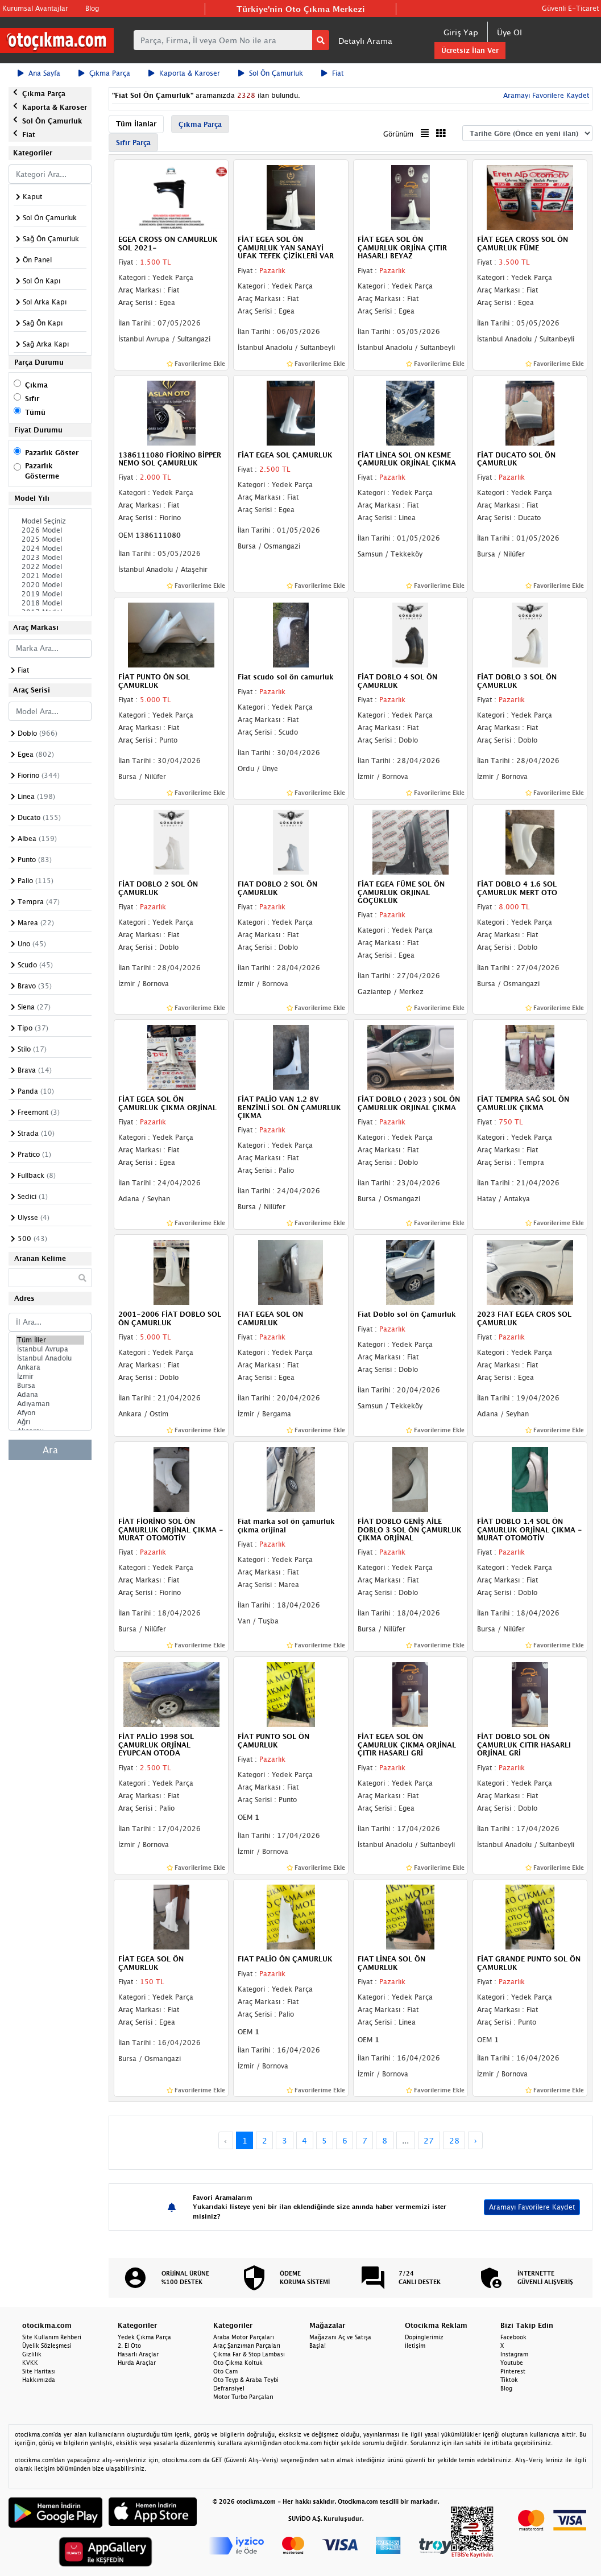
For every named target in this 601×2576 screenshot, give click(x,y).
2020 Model (50, 585)
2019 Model (50, 594)
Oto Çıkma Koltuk (238, 2362)
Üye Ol (509, 32)
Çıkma (36, 385)
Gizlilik (32, 2354)
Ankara (50, 1367)
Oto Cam (225, 2371)
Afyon (50, 1412)
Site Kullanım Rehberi (51, 2337)
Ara (50, 1450)
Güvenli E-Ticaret (570, 8)
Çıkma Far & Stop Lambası (249, 2354)
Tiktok (509, 2379)
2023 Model (50, 557)
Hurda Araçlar (137, 2362)
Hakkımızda (38, 2379)
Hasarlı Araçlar (138, 2354)
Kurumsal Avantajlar (35, 8)
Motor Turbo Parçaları (243, 2396)
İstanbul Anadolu (50, 1358)
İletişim (415, 2345)
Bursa (50, 1385)
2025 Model (50, 539)
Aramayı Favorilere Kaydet (545, 95)
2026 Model (50, 530)
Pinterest (512, 2371)
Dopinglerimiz (424, 2337)
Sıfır (32, 398)
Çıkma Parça (104, 73)
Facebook (513, 2337)
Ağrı (50, 1422)
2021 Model (50, 575)
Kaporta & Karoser (184, 73)
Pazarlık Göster (51, 452)
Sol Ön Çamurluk (270, 73)
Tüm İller (50, 1340)
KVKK (30, 2362)
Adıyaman (50, 1403)
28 (454, 2140)
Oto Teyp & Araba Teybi (246, 2379)
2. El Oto (129, 2345)
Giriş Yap (461, 32)
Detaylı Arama (365, 41)
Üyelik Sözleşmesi (47, 2345)
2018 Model (50, 603)
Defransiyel (228, 2388)
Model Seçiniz (50, 521)
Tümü (35, 412)
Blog (92, 8)
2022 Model (50, 566)
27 (429, 2140)
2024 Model (50, 548)
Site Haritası (39, 2371)
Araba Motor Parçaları (243, 2337)
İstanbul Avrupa (50, 1349)
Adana (50, 1394)
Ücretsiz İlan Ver (470, 50)
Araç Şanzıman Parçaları (246, 2345)
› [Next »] (475, 2140)
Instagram (514, 2354)
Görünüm (398, 134)
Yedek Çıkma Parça (144, 2337)
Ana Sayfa (39, 73)
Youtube (511, 2362)
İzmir (50, 1376)
